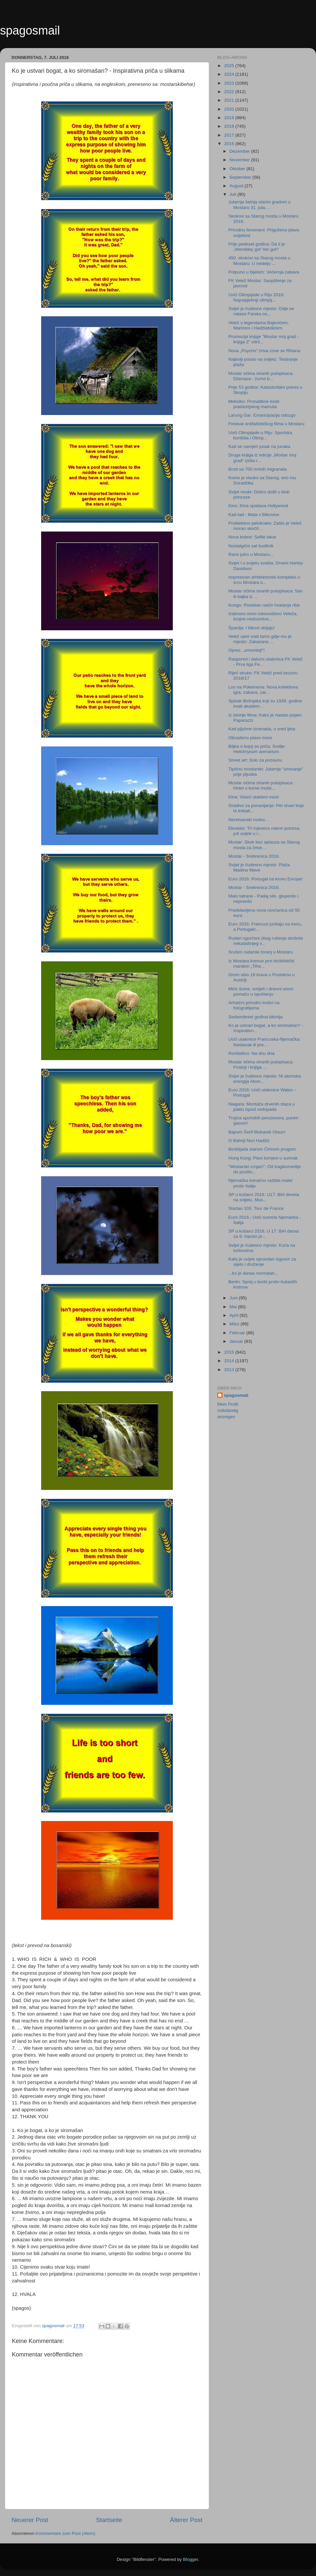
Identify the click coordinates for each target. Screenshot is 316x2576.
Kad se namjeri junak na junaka (259, 446)
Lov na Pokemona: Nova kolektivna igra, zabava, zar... (263, 690)
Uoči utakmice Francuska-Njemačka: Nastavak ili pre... (264, 1042)
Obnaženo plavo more (250, 737)
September (240, 177)
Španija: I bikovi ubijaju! (251, 627)
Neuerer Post (30, 2519)
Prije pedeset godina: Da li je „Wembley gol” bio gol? (256, 247)
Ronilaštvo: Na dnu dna (251, 1053)
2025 (229, 65)
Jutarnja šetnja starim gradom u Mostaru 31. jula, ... (259, 204)
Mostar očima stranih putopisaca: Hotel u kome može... (261, 785)
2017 (229, 135)
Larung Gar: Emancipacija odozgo (262, 415)
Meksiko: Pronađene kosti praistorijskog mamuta (253, 404)
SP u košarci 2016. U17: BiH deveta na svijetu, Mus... (263, 1197)
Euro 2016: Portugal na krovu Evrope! (265, 878)
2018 (229, 126)
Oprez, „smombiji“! (246, 650)
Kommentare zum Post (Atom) (65, 2533)
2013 (229, 1369)
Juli (233, 194)
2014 (229, 1360)
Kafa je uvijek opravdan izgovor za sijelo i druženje (262, 1262)
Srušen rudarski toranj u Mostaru (260, 952)
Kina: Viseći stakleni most (253, 796)
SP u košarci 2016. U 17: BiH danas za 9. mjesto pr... (263, 1234)
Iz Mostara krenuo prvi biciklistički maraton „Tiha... (261, 963)
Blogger (190, 2559)
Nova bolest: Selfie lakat (252, 536)
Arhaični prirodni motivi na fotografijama (253, 1005)
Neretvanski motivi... (248, 819)
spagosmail (30, 30)
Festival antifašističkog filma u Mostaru (266, 423)
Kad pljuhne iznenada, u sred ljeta (261, 728)
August (237, 185)
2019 (229, 117)
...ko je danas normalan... (253, 1273)
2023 (229, 83)
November (240, 159)
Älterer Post (186, 2519)
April (234, 1315)
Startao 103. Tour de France (256, 1208)
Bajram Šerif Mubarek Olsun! (256, 1132)
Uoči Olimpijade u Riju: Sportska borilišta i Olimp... (260, 435)
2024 (229, 74)
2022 (229, 91)
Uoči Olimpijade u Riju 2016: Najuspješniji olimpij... (256, 297)
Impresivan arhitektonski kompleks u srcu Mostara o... (264, 580)
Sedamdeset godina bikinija (255, 1016)
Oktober (238, 168)
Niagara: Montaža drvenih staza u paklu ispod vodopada (261, 1107)
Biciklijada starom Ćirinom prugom (262, 1149)
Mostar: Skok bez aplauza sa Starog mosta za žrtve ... (264, 845)
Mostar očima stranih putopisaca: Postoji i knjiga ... (261, 1064)
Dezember (240, 151)
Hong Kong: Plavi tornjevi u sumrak (263, 1158)
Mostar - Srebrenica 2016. (254, 856)
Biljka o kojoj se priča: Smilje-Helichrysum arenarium (257, 749)
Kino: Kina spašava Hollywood (258, 505)
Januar (236, 1341)
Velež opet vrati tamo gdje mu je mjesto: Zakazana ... (260, 639)
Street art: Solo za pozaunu (255, 760)
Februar (237, 1332)
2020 (229, 109)
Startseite (109, 2519)
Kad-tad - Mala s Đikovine (253, 514)
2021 (229, 100)
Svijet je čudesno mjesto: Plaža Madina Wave (259, 867)
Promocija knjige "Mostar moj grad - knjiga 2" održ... (263, 339)
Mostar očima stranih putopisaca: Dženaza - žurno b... (261, 376)
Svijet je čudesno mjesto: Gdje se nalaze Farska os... (261, 311)
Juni (234, 1297)
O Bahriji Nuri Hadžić (249, 1140)
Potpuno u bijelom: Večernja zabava (263, 272)
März (235, 1323)
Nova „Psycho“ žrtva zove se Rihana (264, 350)
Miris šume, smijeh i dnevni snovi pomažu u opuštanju (260, 991)
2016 (229, 143)
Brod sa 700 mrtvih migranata (257, 469)
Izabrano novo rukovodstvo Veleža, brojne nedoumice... (263, 616)
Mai (233, 1306)
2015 (229, 1352)
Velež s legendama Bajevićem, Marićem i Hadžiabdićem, (258, 325)
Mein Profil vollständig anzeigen (227, 1410)
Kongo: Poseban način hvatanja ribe (264, 605)
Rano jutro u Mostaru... (251, 554)
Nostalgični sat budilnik (251, 545)
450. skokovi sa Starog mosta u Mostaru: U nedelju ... (259, 260)
